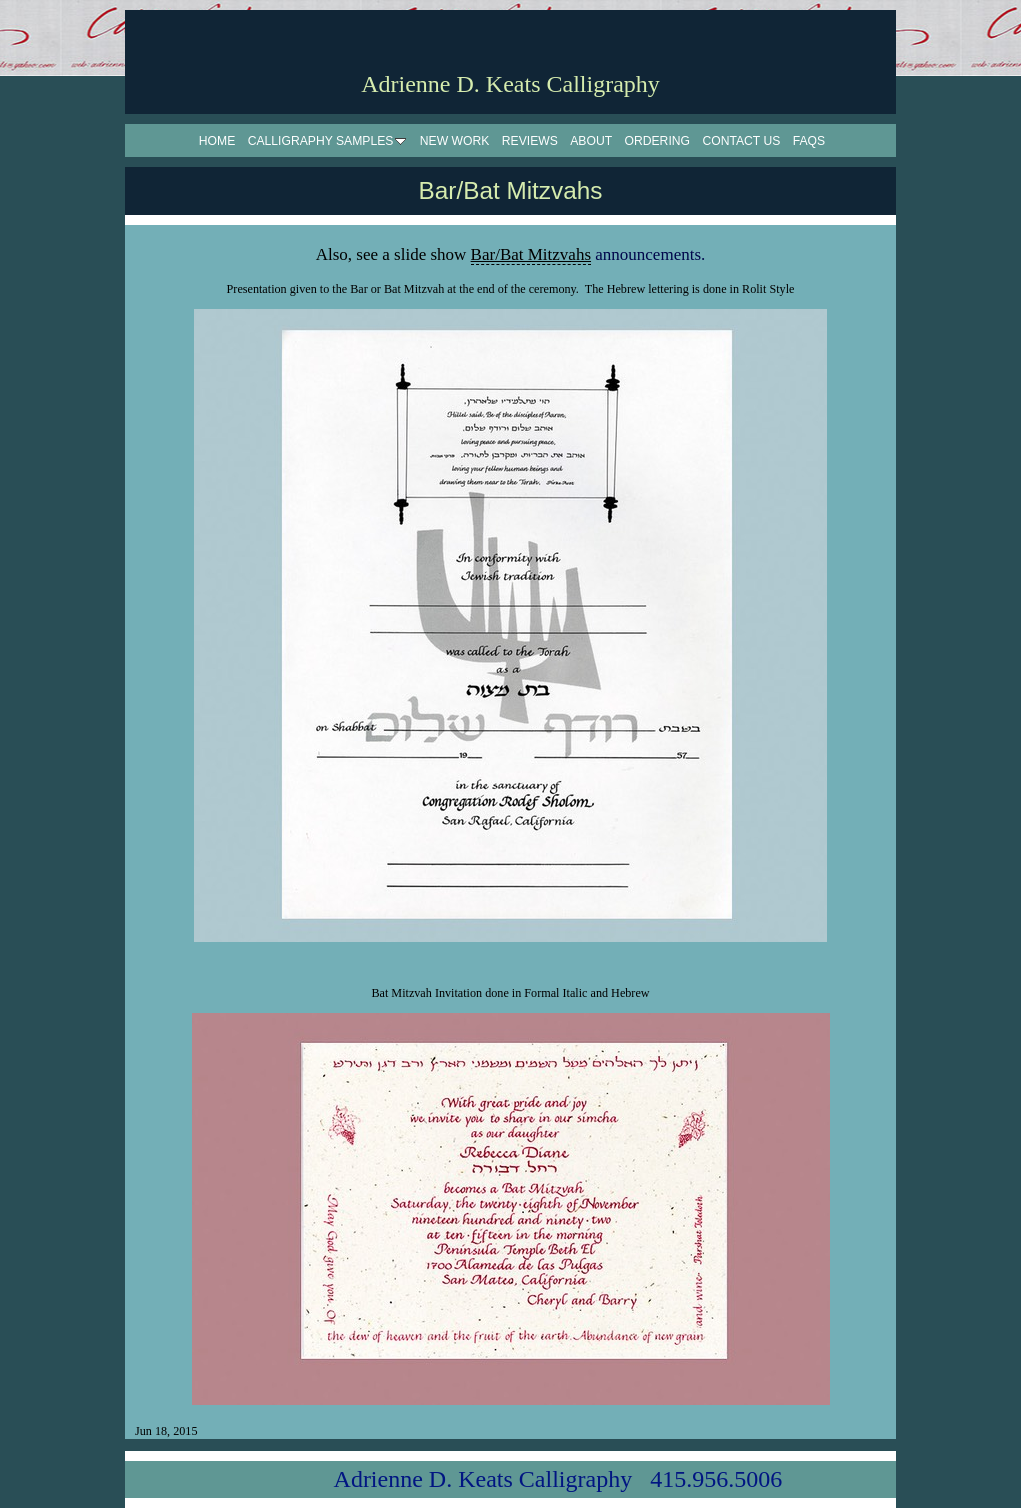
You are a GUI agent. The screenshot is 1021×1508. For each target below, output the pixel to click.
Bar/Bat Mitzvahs (531, 254)
